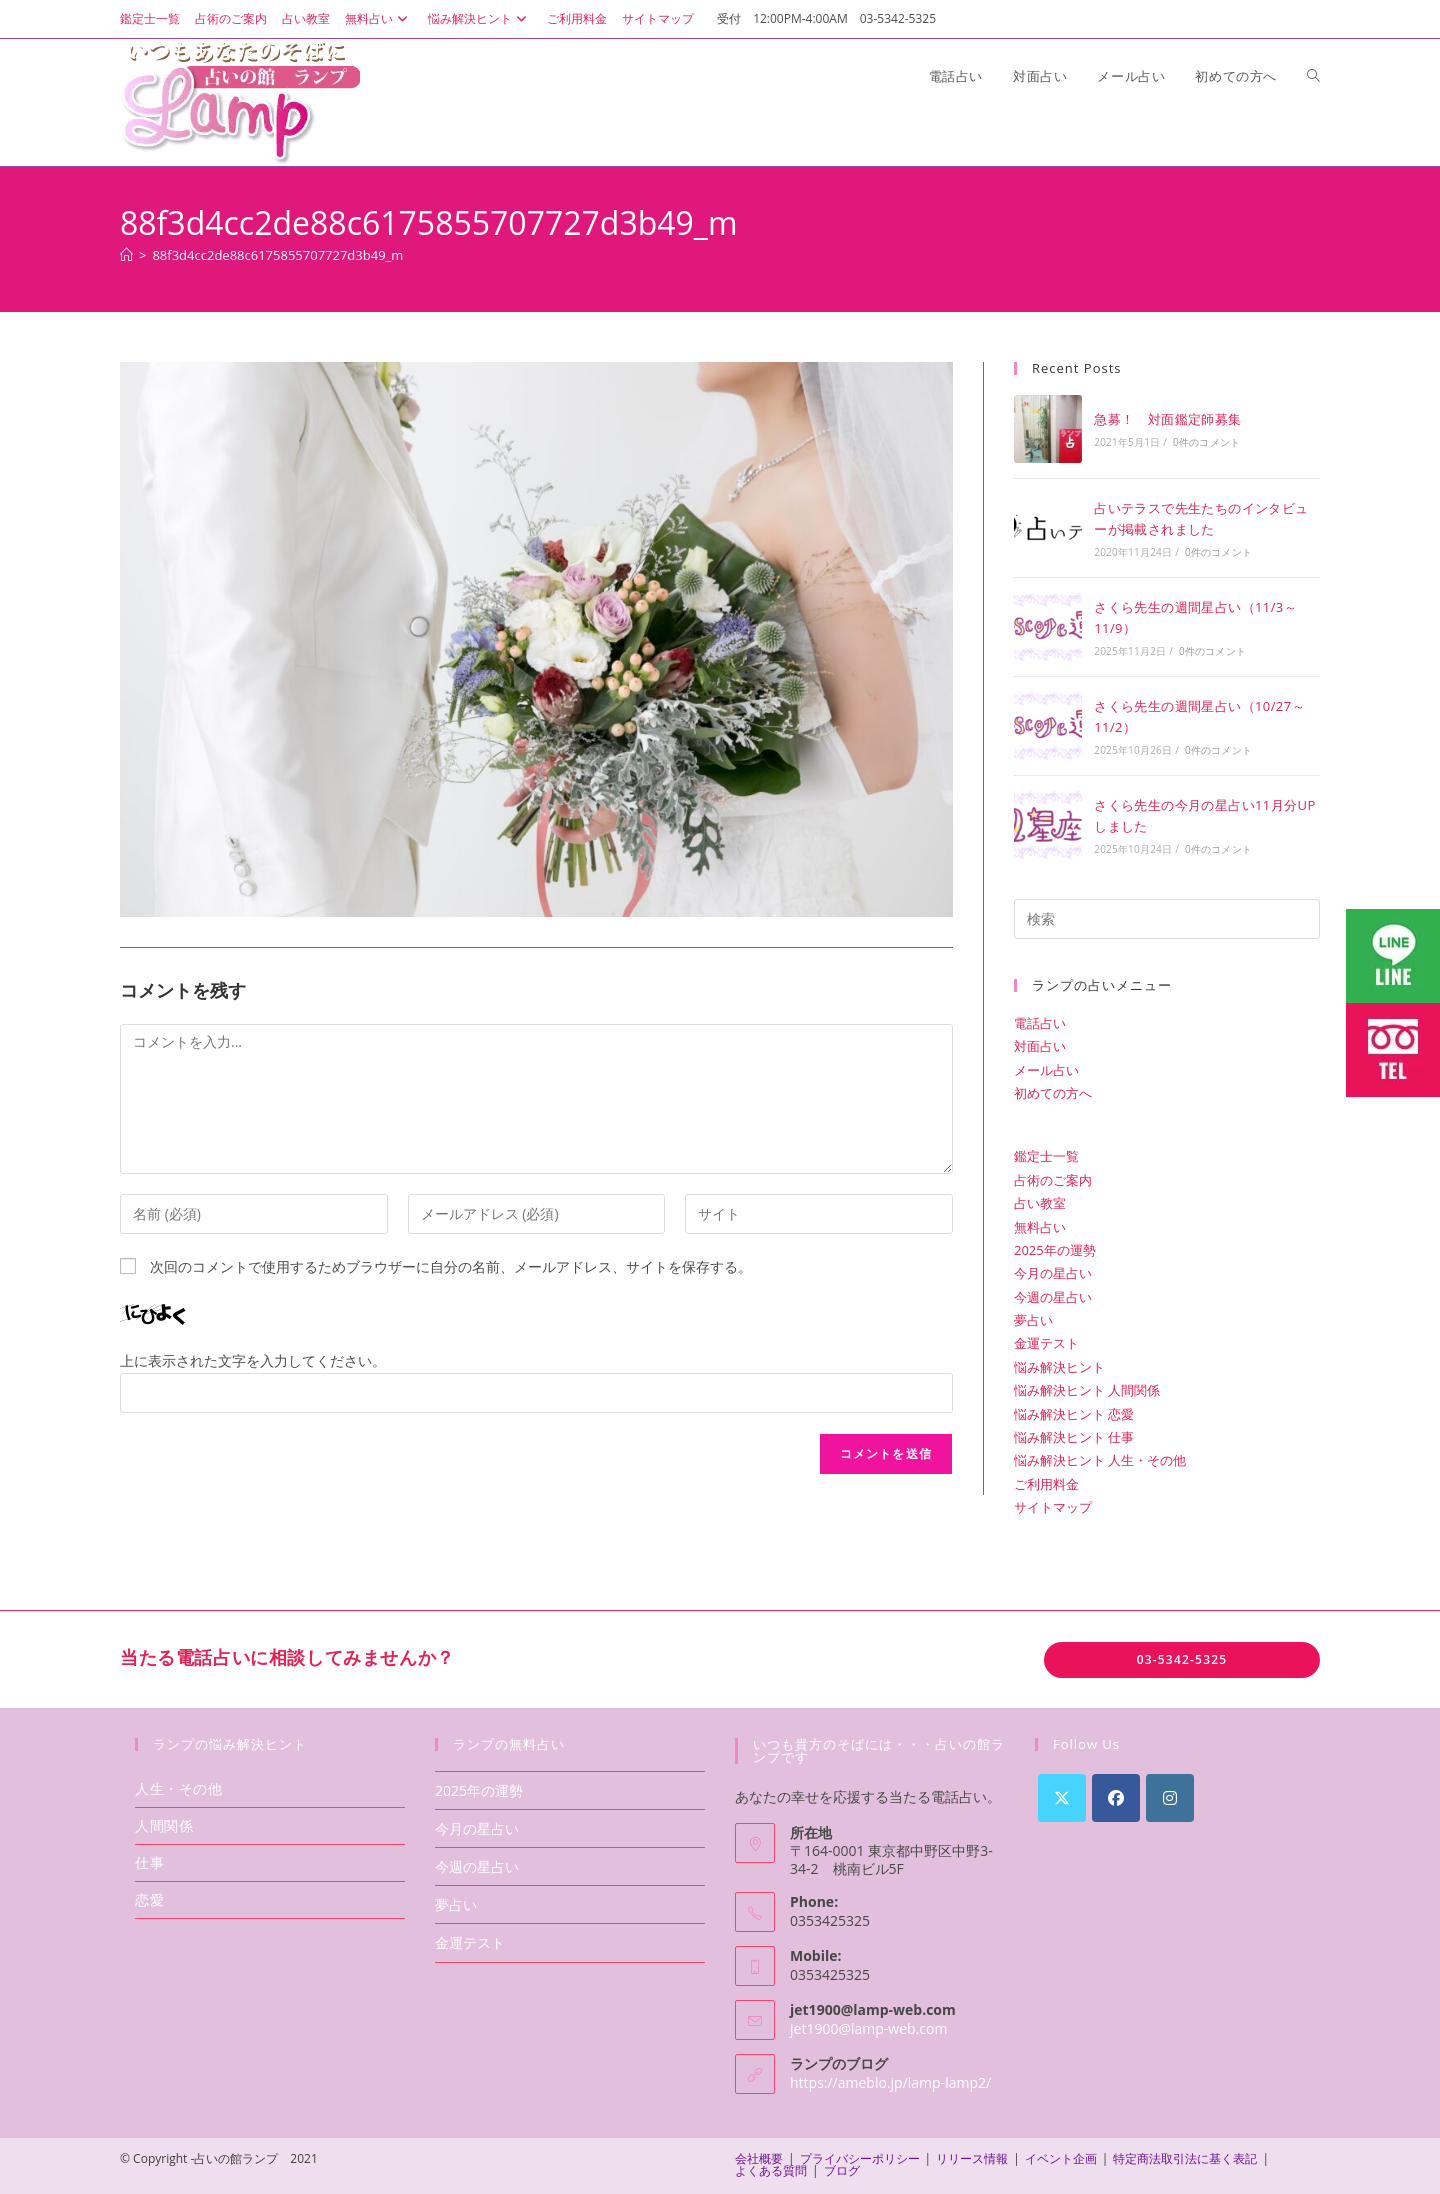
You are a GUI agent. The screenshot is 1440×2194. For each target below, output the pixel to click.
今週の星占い (1053, 1297)
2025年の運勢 (1055, 1250)
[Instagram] (1170, 1798)
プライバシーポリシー (860, 2158)
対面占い (1040, 1046)
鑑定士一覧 (150, 18)
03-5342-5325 (1182, 1659)
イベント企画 (1061, 2158)
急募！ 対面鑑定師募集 (1167, 419)
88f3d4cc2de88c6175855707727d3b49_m (277, 255)
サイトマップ (658, 18)
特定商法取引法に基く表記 (1185, 2158)
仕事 (149, 1862)
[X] (1062, 1798)
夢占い (1033, 1320)
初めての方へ (1053, 1093)
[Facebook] (1116, 1798)
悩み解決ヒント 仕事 (1074, 1437)
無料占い (379, 18)
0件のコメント (1206, 442)
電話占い (1040, 1023)
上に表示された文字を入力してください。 (253, 1360)
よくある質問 (771, 2170)
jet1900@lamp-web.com (868, 2028)
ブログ (842, 2170)
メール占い (1046, 1070)
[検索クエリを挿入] (1167, 919)
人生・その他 (179, 1788)
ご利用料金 (577, 18)
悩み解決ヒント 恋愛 (1074, 1414)
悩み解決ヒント (480, 18)
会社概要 (759, 2158)
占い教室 (306, 18)
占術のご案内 (231, 18)
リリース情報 (972, 2158)
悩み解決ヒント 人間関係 (1087, 1390)
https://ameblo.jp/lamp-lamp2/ (890, 2082)
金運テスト (1046, 1343)
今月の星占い (1053, 1273)
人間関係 (164, 1825)
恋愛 (149, 1899)
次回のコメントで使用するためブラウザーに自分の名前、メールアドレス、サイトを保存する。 (451, 1266)
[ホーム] (126, 255)
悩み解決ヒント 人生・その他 (1100, 1460)
